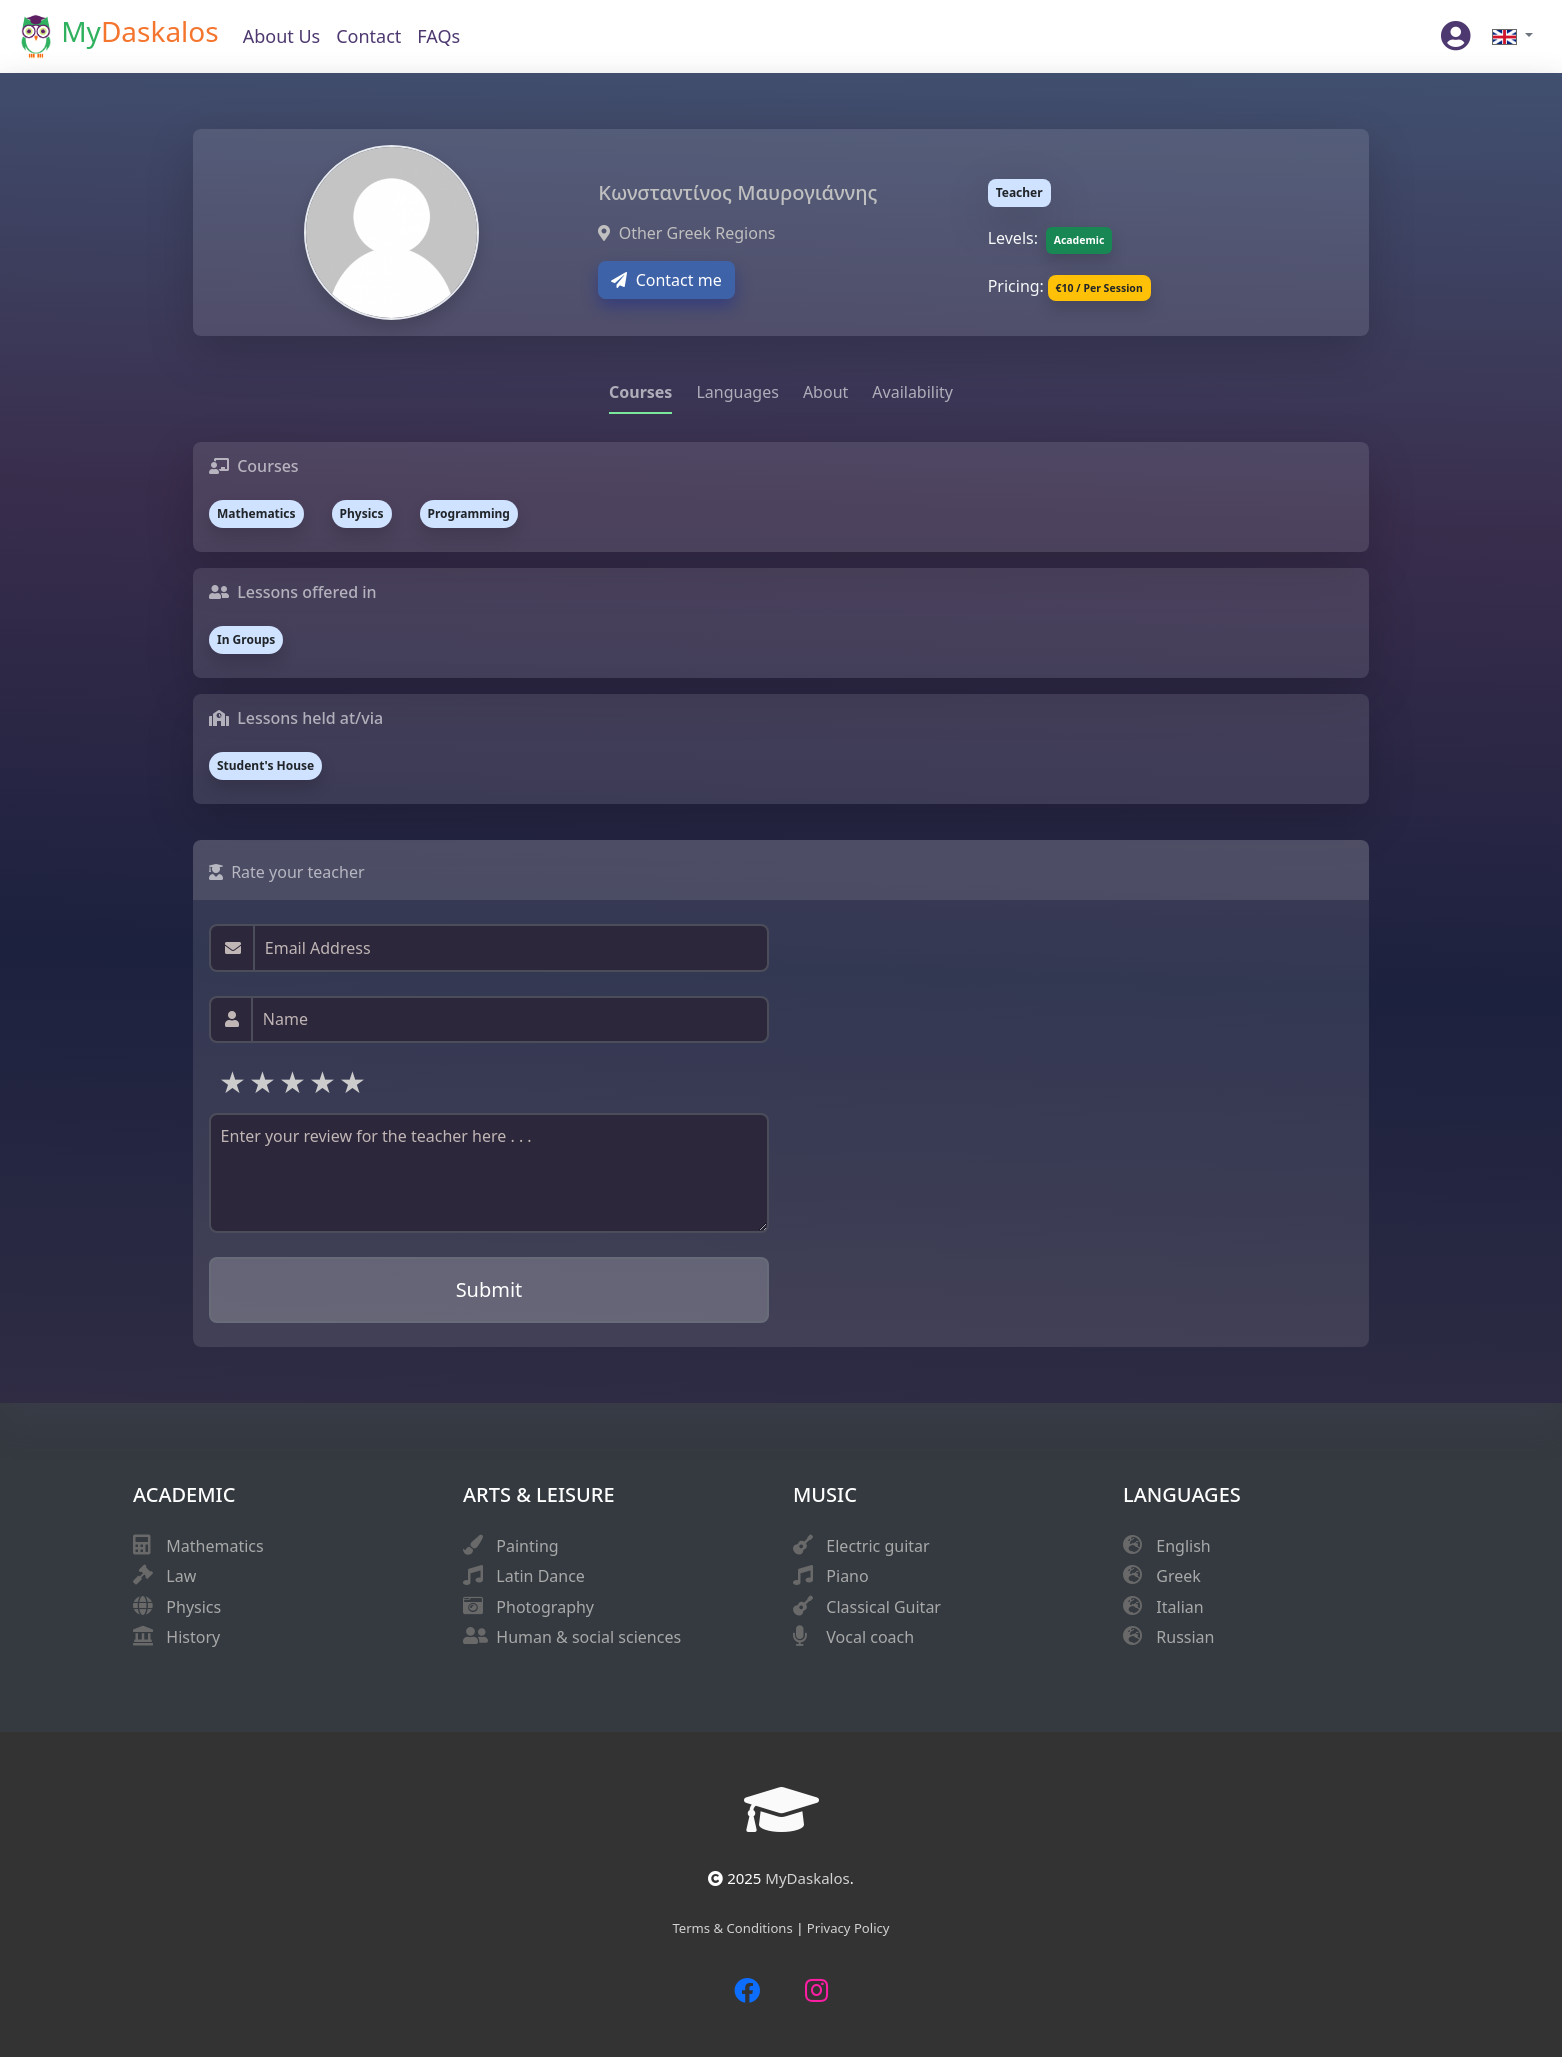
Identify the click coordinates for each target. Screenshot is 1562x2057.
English (1183, 1546)
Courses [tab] (640, 392)
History (193, 1637)
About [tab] (825, 392)
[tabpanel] (781, 623)
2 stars (264, 1081)
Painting (527, 1546)
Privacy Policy (848, 1928)
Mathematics (214, 1546)
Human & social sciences (588, 1637)
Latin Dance (540, 1576)
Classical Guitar (883, 1607)
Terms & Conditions (734, 1928)
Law (181, 1576)
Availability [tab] (912, 392)
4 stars (324, 1081)
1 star (234, 1081)
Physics (193, 1607)
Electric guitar (877, 1546)
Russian (1185, 1637)
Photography (545, 1607)
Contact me (666, 280)
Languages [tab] (737, 392)
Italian (1179, 1607)
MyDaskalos (807, 1878)
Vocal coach (870, 1637)
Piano (847, 1576)
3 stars (294, 1081)
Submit (489, 1289)
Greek (1178, 1576)
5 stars (354, 1081)
